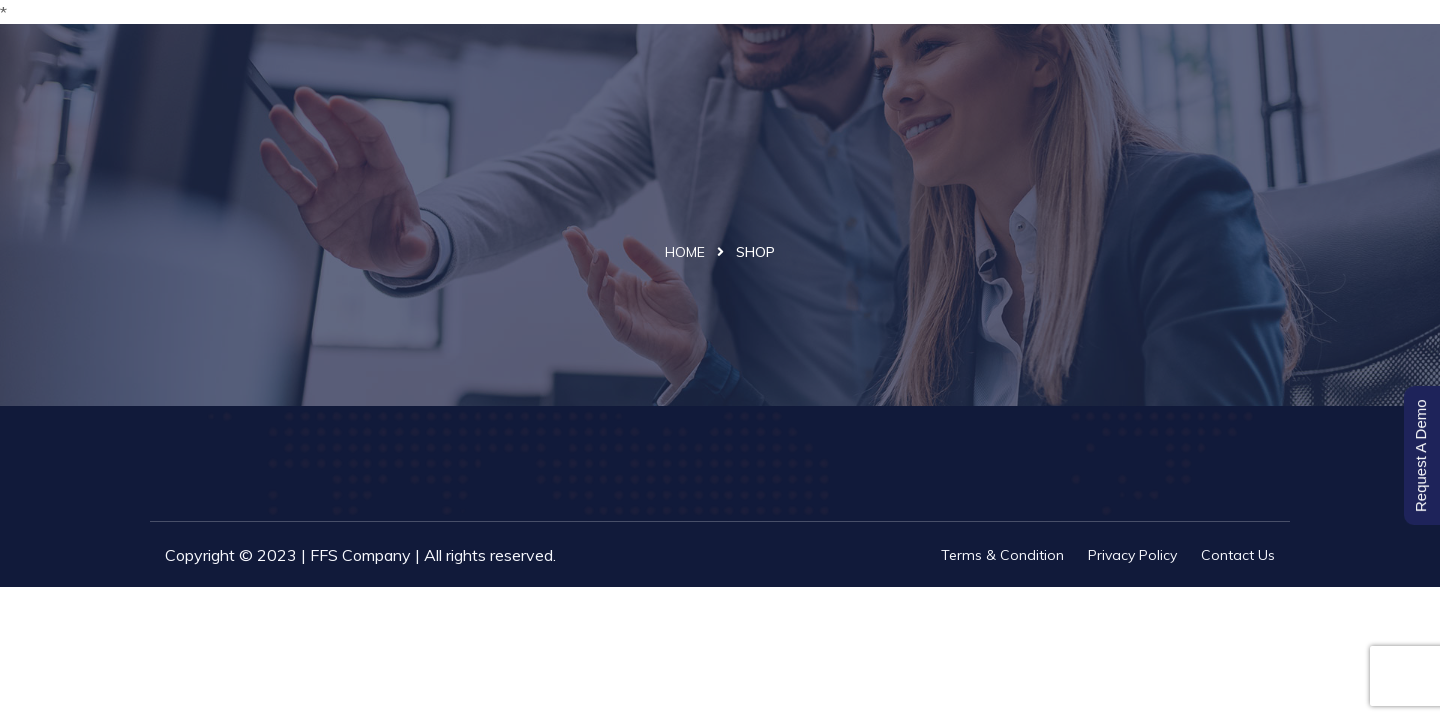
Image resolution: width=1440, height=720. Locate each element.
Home (685, 252)
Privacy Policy (1132, 555)
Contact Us (1238, 555)
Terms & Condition (1002, 555)
